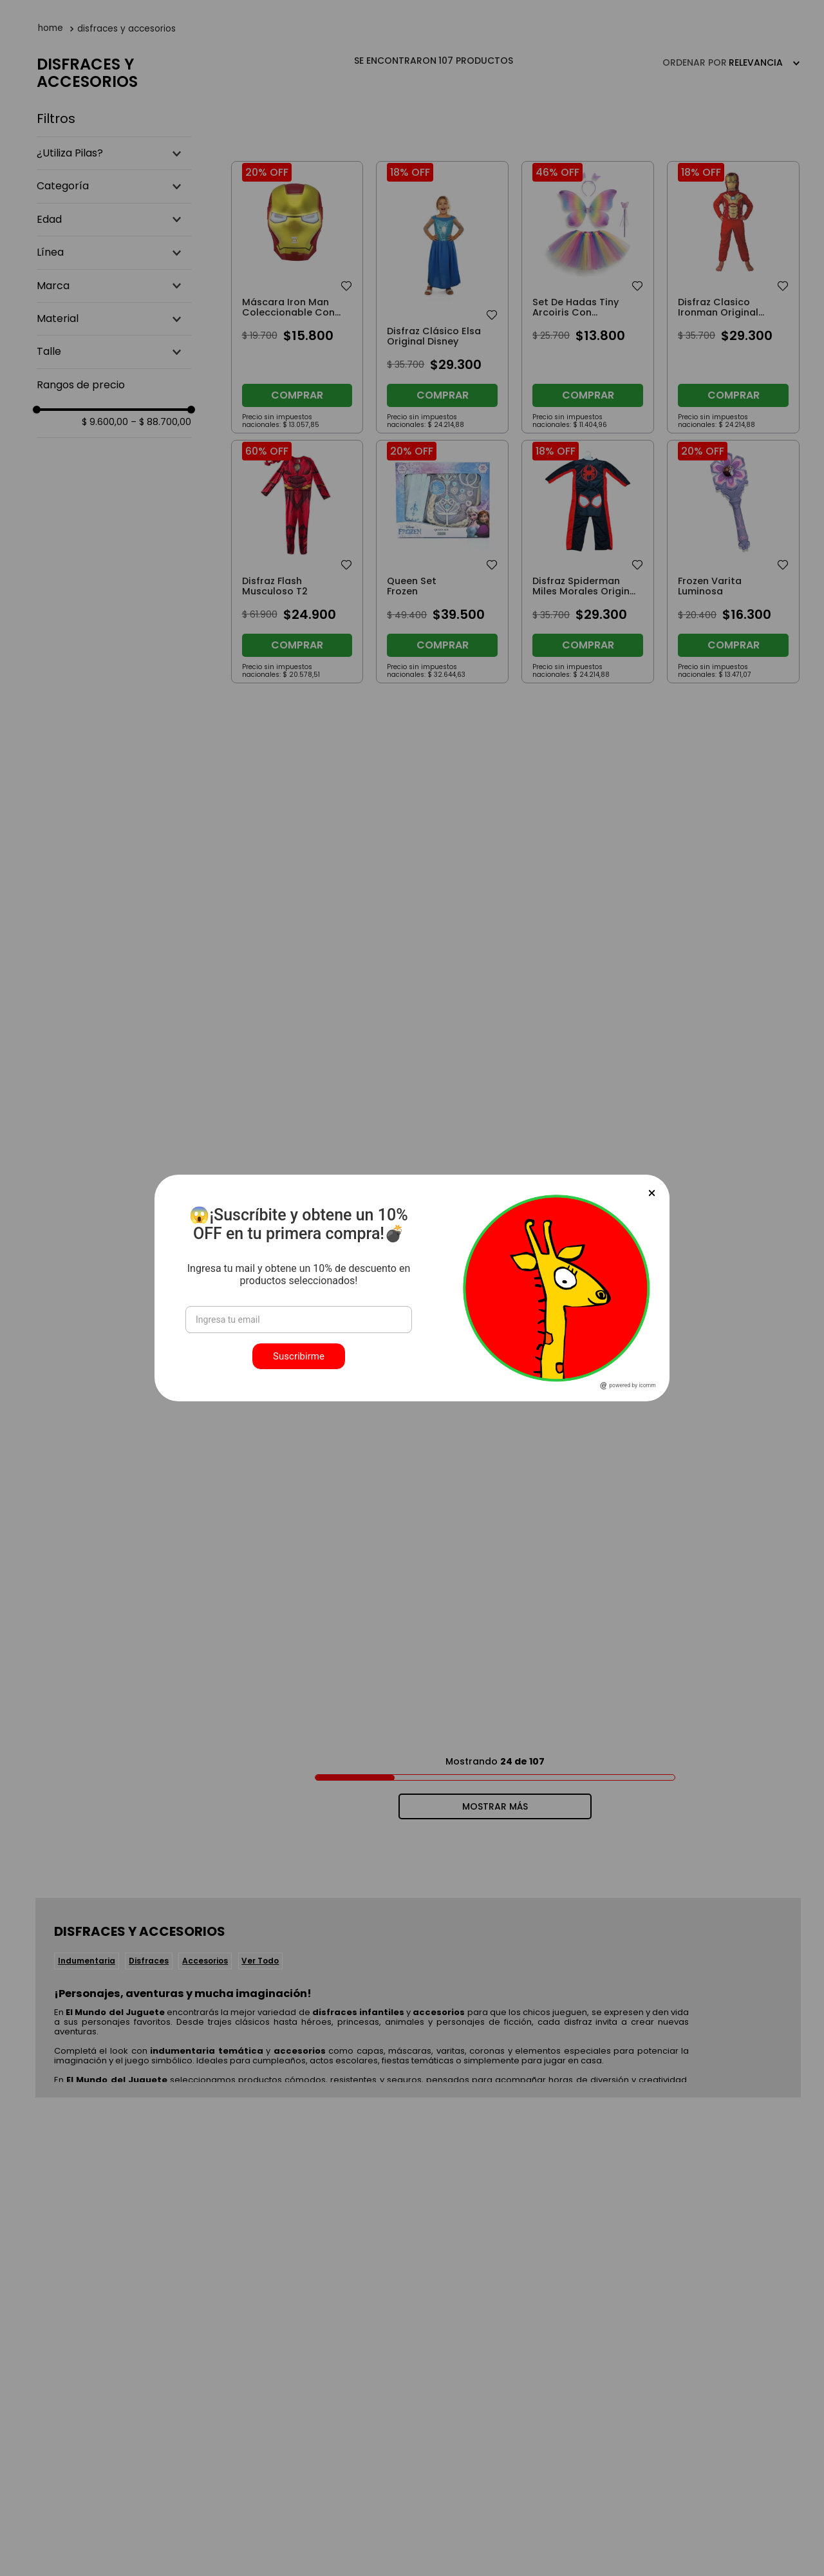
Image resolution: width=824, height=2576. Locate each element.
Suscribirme (298, 1356)
